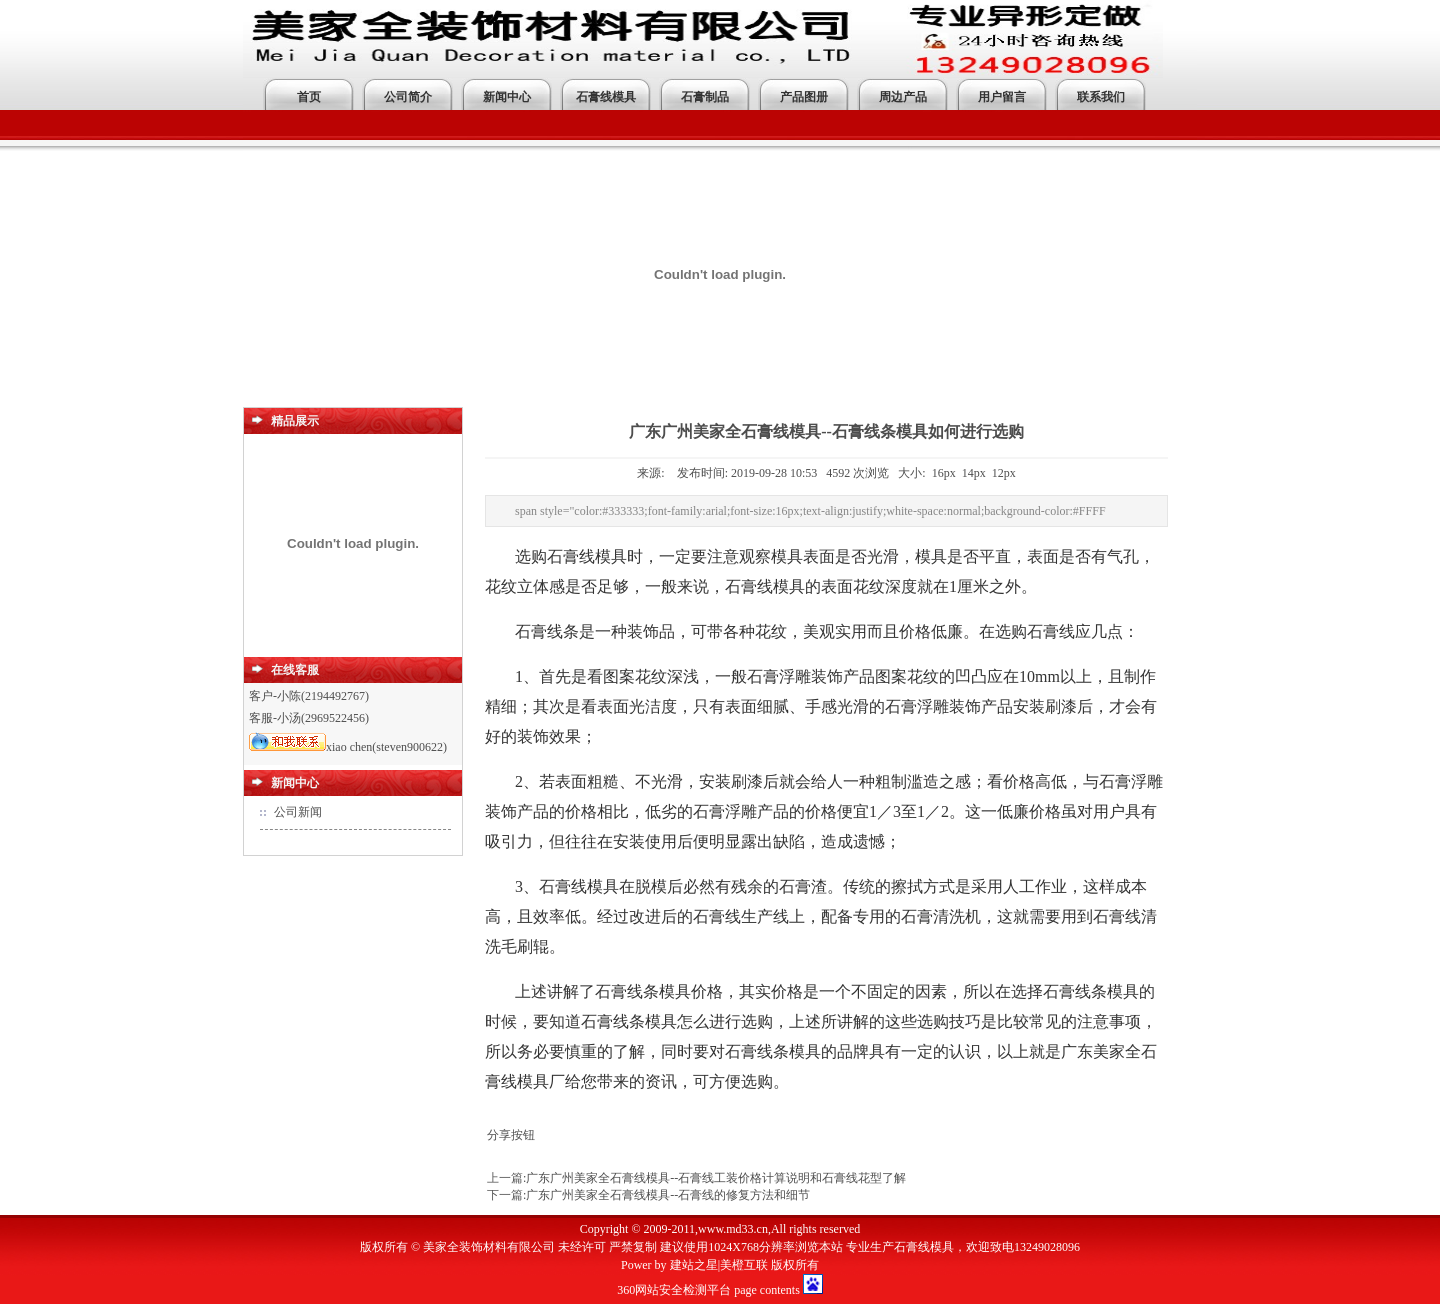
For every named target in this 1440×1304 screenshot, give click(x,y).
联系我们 (1101, 97)
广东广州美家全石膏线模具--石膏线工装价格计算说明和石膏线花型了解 (716, 1178)
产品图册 (804, 97)
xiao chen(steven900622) (348, 747)
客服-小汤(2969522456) (309, 718)
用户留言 (1002, 97)
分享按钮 (511, 1135)
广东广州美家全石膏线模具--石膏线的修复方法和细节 (668, 1195)
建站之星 (694, 1265)
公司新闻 (298, 812)
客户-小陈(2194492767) (309, 696)
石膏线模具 (606, 97)
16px (944, 473)
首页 (309, 97)
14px (974, 473)
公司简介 (408, 97)
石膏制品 (705, 97)
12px (1004, 473)
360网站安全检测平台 (674, 1290)
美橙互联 (744, 1265)
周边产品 (903, 97)
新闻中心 (507, 97)
